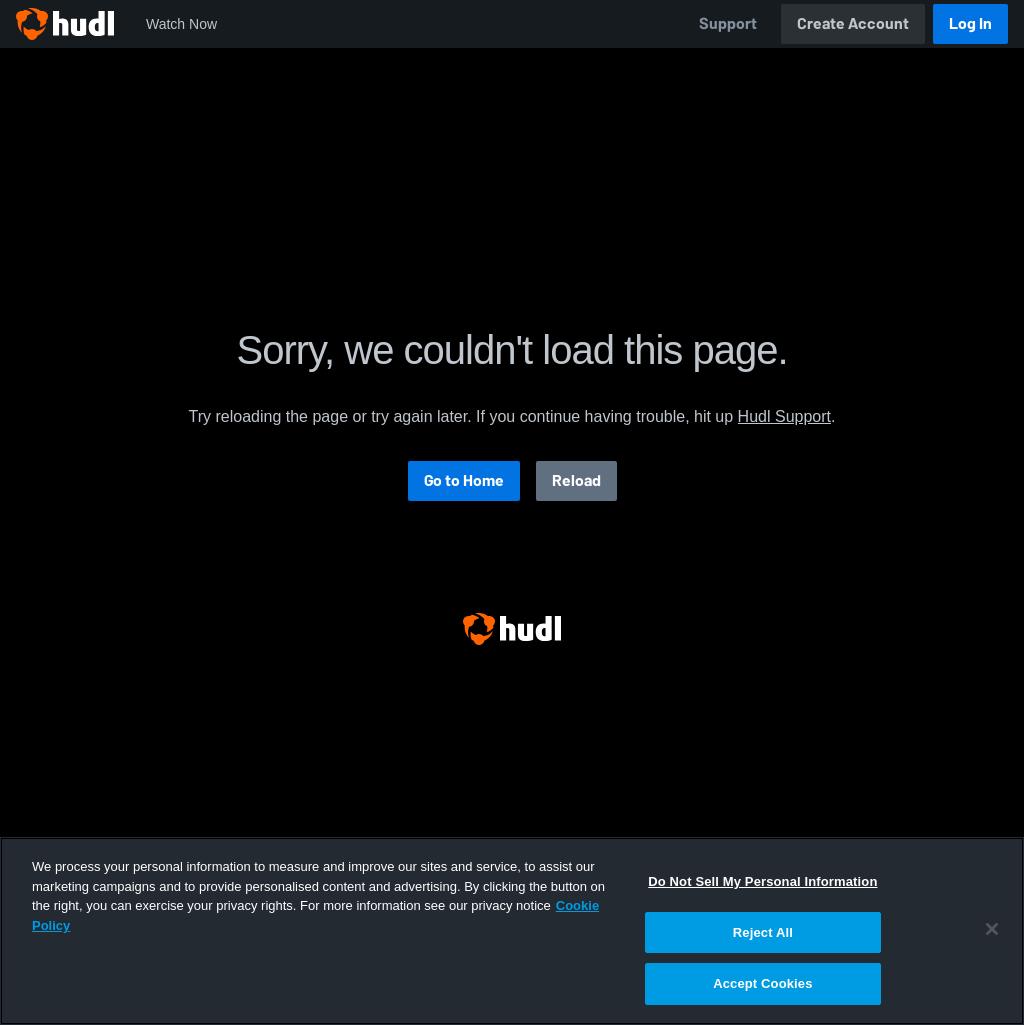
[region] (512, 931)
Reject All (763, 932)
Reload (576, 480)
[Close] (992, 929)
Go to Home (464, 480)
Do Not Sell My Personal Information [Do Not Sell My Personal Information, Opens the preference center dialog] (762, 881)
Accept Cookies (762, 983)
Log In (970, 23)
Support (728, 23)
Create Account (853, 23)
